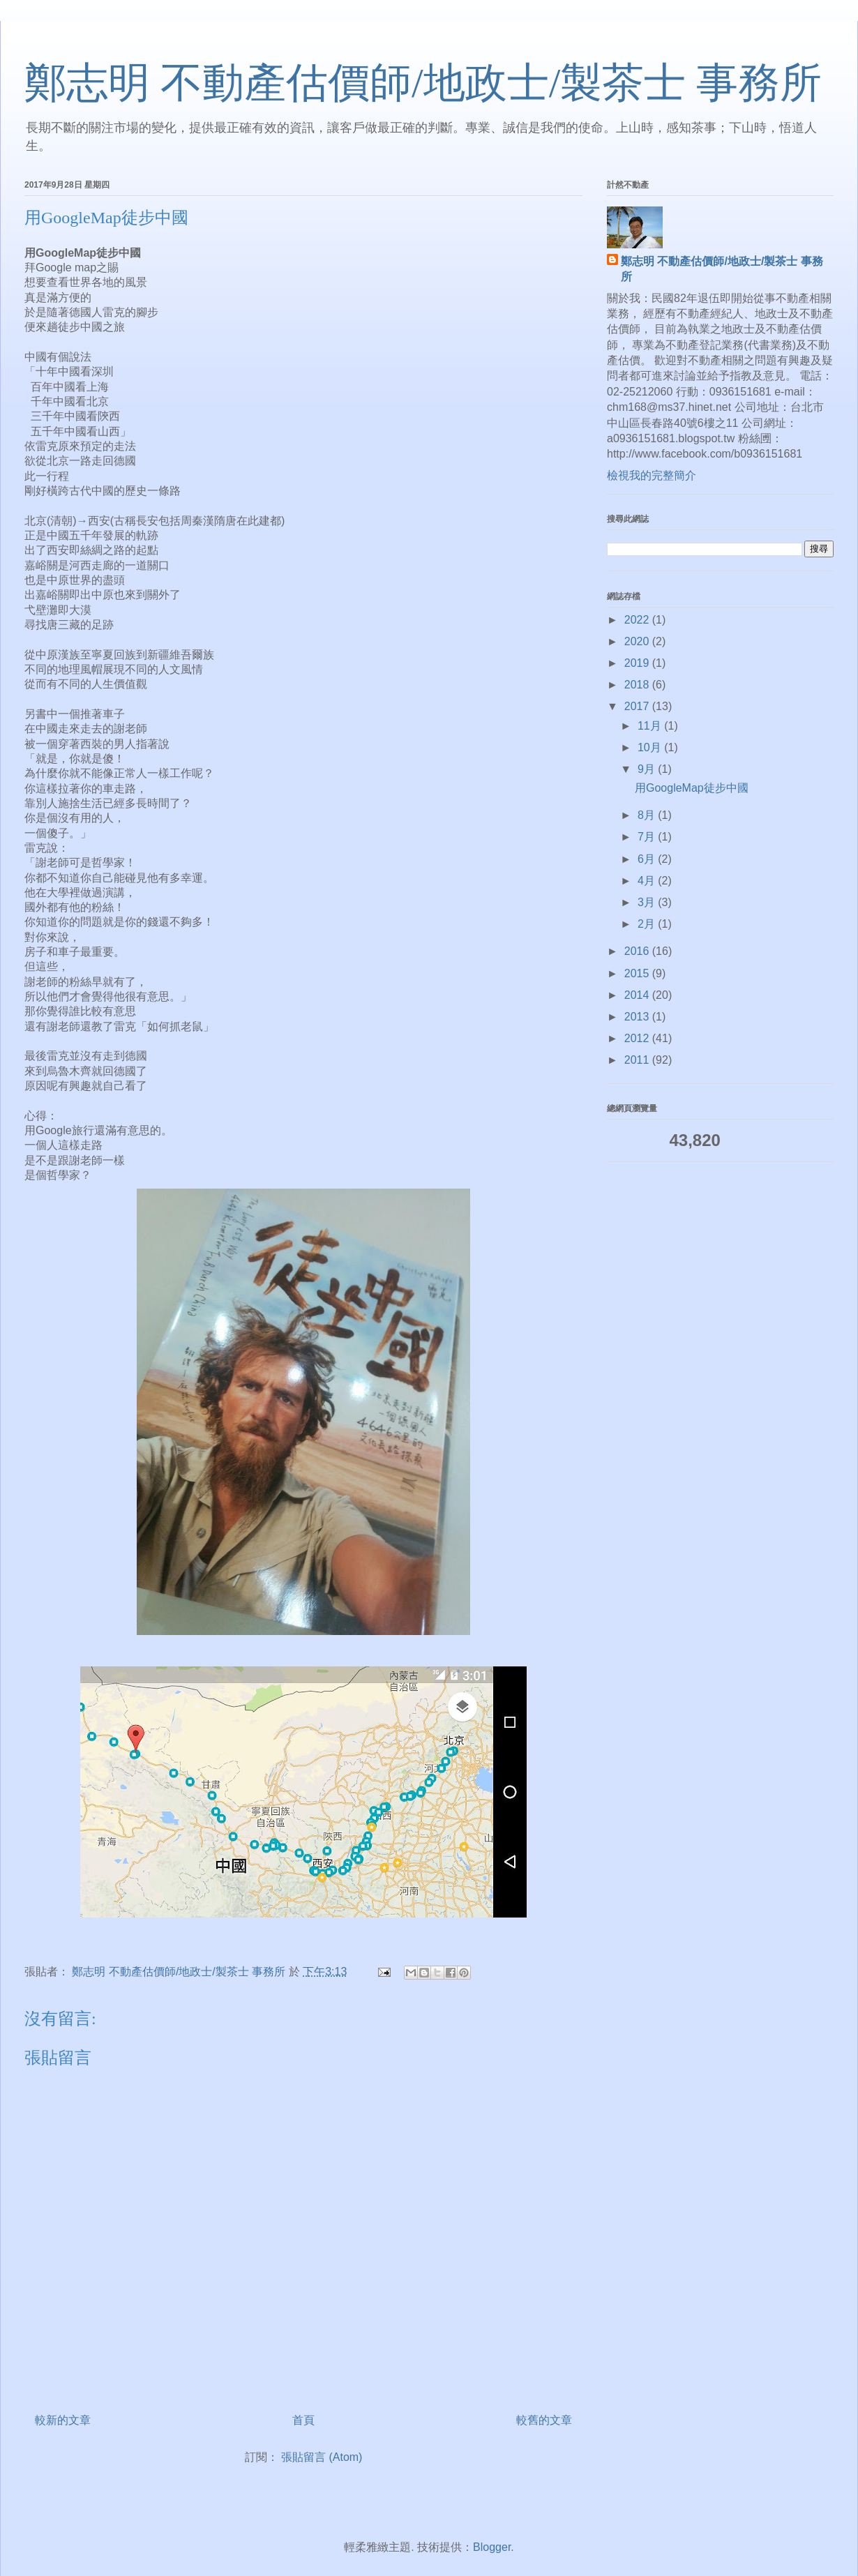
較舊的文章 (544, 2420)
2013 (638, 1017)
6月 (648, 859)
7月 (648, 837)
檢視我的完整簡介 (651, 475)
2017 (638, 706)
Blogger (492, 2547)
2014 (638, 995)
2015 (638, 973)
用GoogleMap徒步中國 (691, 788)
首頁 (303, 2420)
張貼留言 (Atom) (321, 2457)
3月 (648, 902)
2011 (638, 1060)
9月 (648, 769)
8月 (648, 815)
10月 (651, 747)
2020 (638, 641)
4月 (648, 881)
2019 (638, 663)
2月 (648, 924)
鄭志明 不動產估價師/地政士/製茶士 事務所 (423, 83)
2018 (638, 685)
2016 (638, 951)
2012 (638, 1038)
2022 (638, 620)
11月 (651, 726)
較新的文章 (63, 2420)
